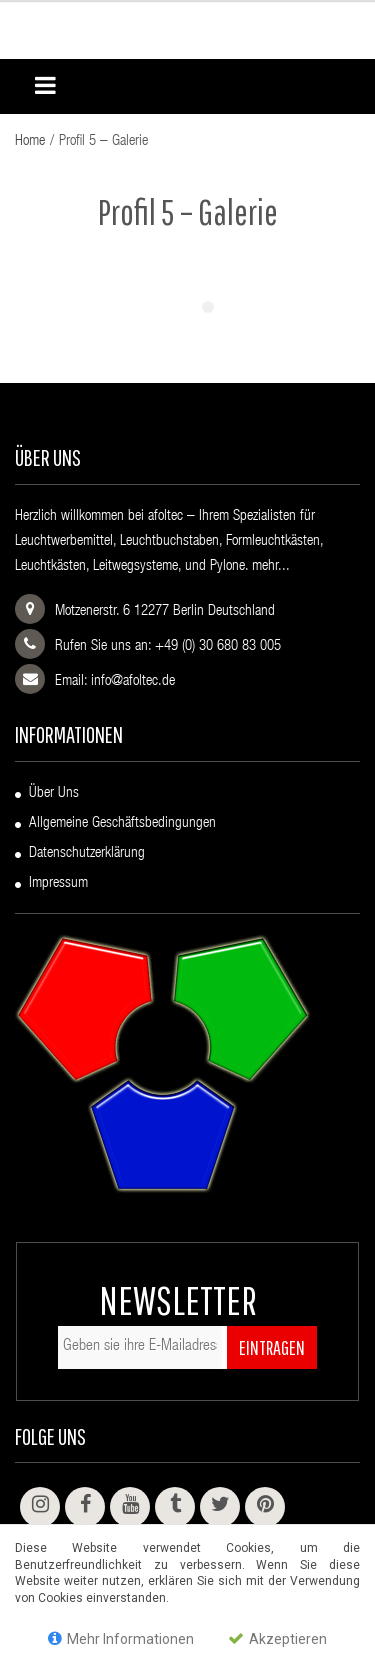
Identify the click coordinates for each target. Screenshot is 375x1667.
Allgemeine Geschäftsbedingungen (122, 823)
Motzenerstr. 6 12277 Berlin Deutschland (165, 611)
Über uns (54, 793)
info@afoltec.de (133, 681)
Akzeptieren (277, 1638)
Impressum (58, 883)
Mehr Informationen (121, 1638)
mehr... (271, 566)
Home (30, 141)
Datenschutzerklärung (87, 853)
